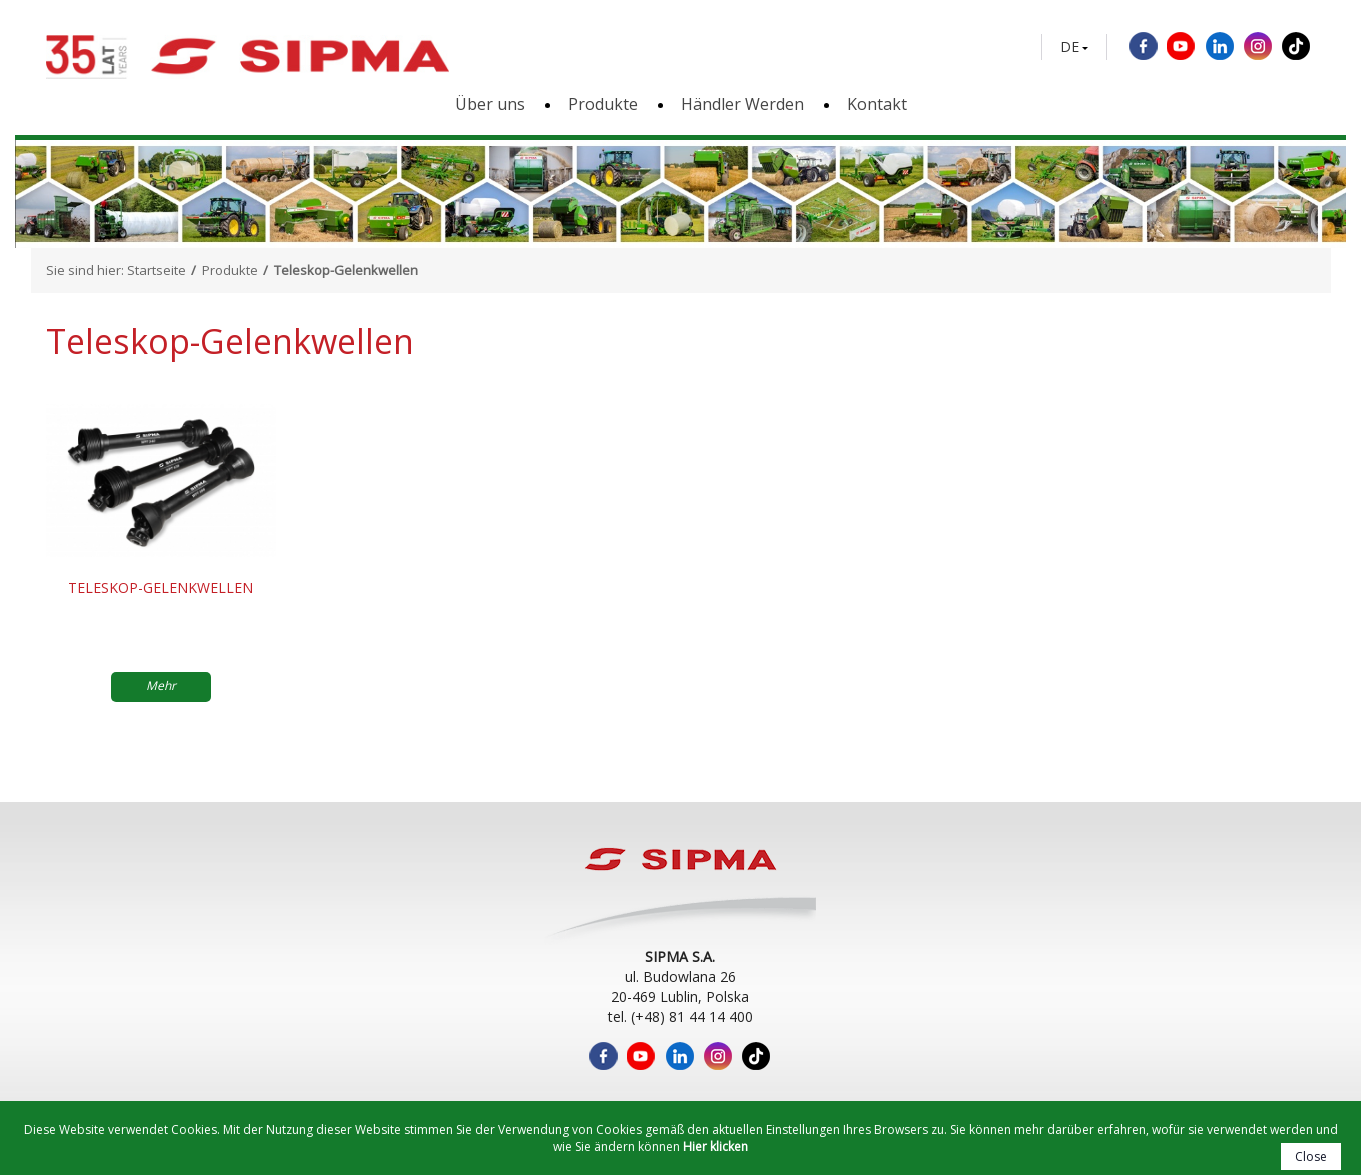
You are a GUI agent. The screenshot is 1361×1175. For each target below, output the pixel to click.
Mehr (161, 685)
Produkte (603, 104)
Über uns (490, 104)
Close (1311, 1156)
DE (1069, 47)
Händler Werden (742, 104)
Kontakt (877, 104)
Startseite (156, 270)
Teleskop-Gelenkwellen (160, 587)
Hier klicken (715, 1146)
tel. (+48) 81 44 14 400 (680, 1016)
